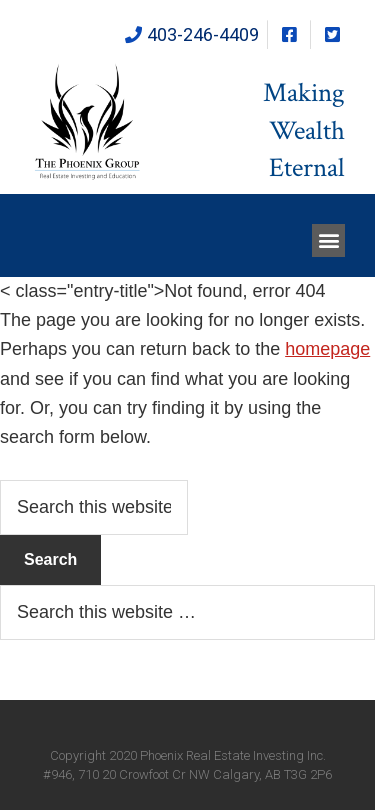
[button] (328, 240)
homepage (327, 349)
